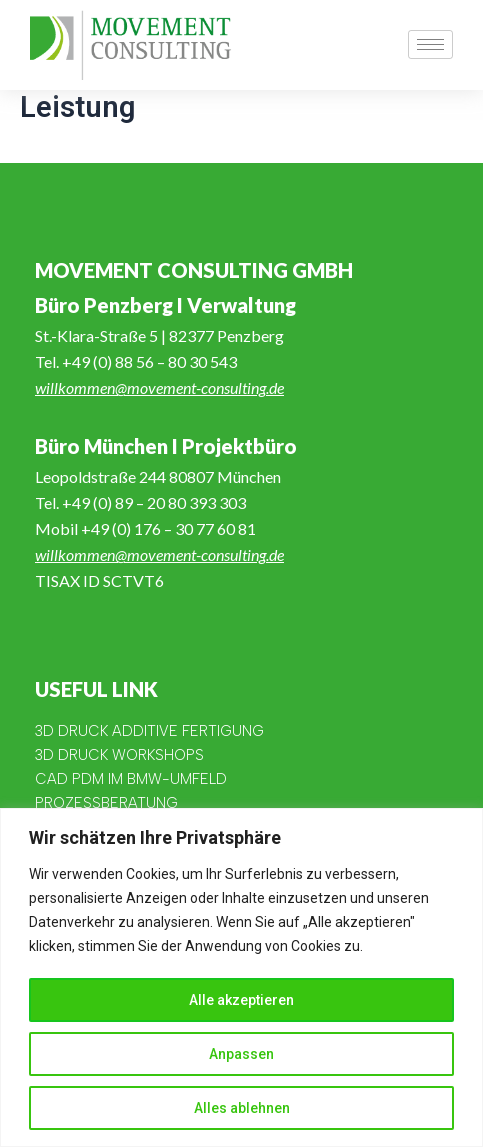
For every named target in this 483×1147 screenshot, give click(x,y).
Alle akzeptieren (241, 1000)
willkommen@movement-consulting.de (159, 387)
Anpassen (241, 1054)
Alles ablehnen (242, 1108)
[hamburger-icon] (430, 44)
